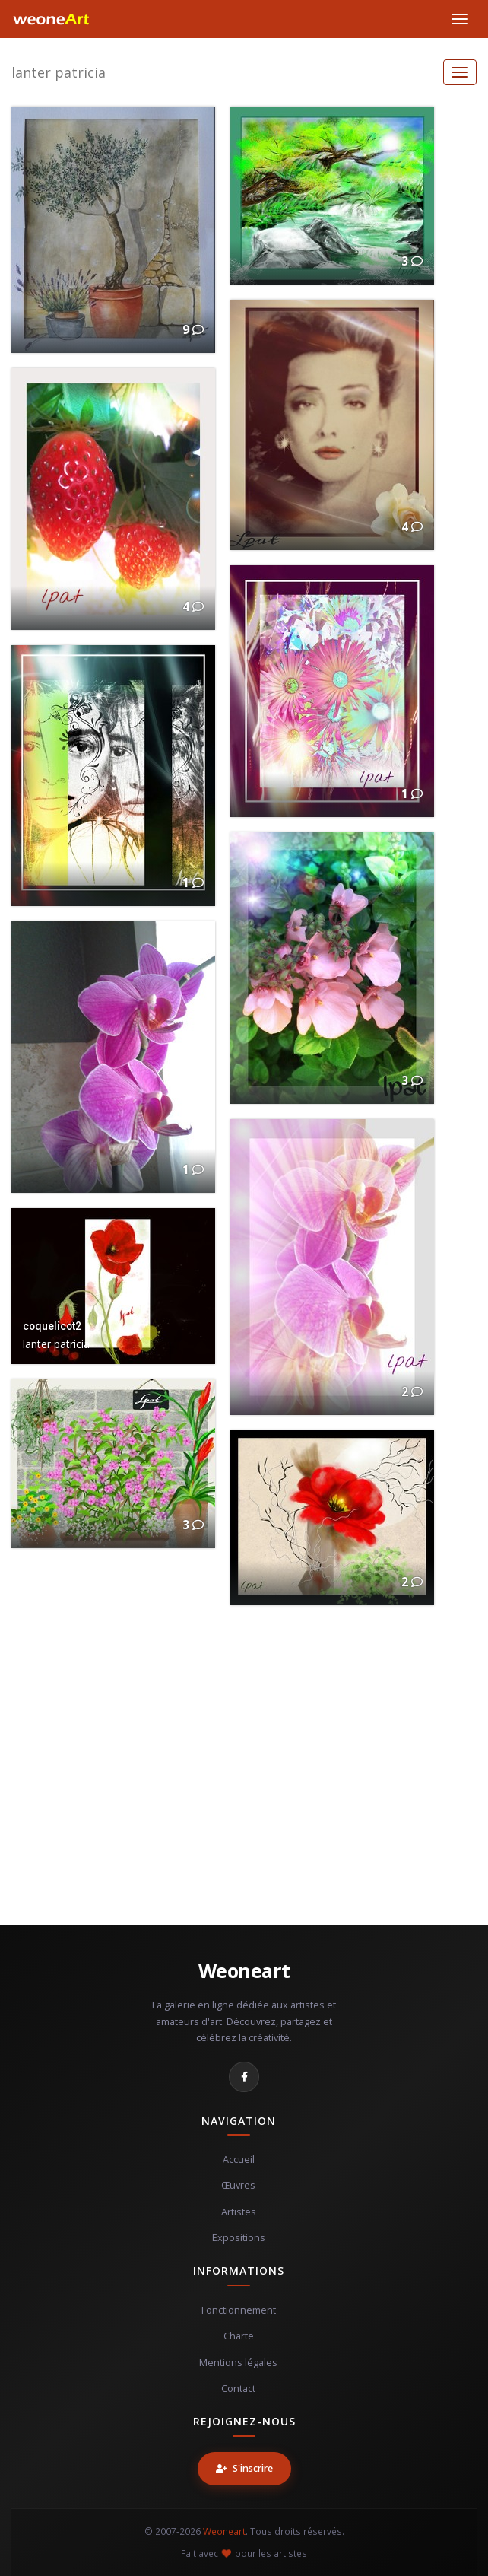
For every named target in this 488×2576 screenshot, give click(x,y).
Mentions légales (238, 2362)
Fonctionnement (238, 2310)
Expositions (238, 2237)
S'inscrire (244, 2468)
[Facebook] (244, 2077)
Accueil (239, 2159)
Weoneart (244, 1970)
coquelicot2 (52, 1326)
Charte (238, 2336)
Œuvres (238, 2185)
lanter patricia (58, 72)
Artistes (238, 2212)
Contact (238, 2388)
